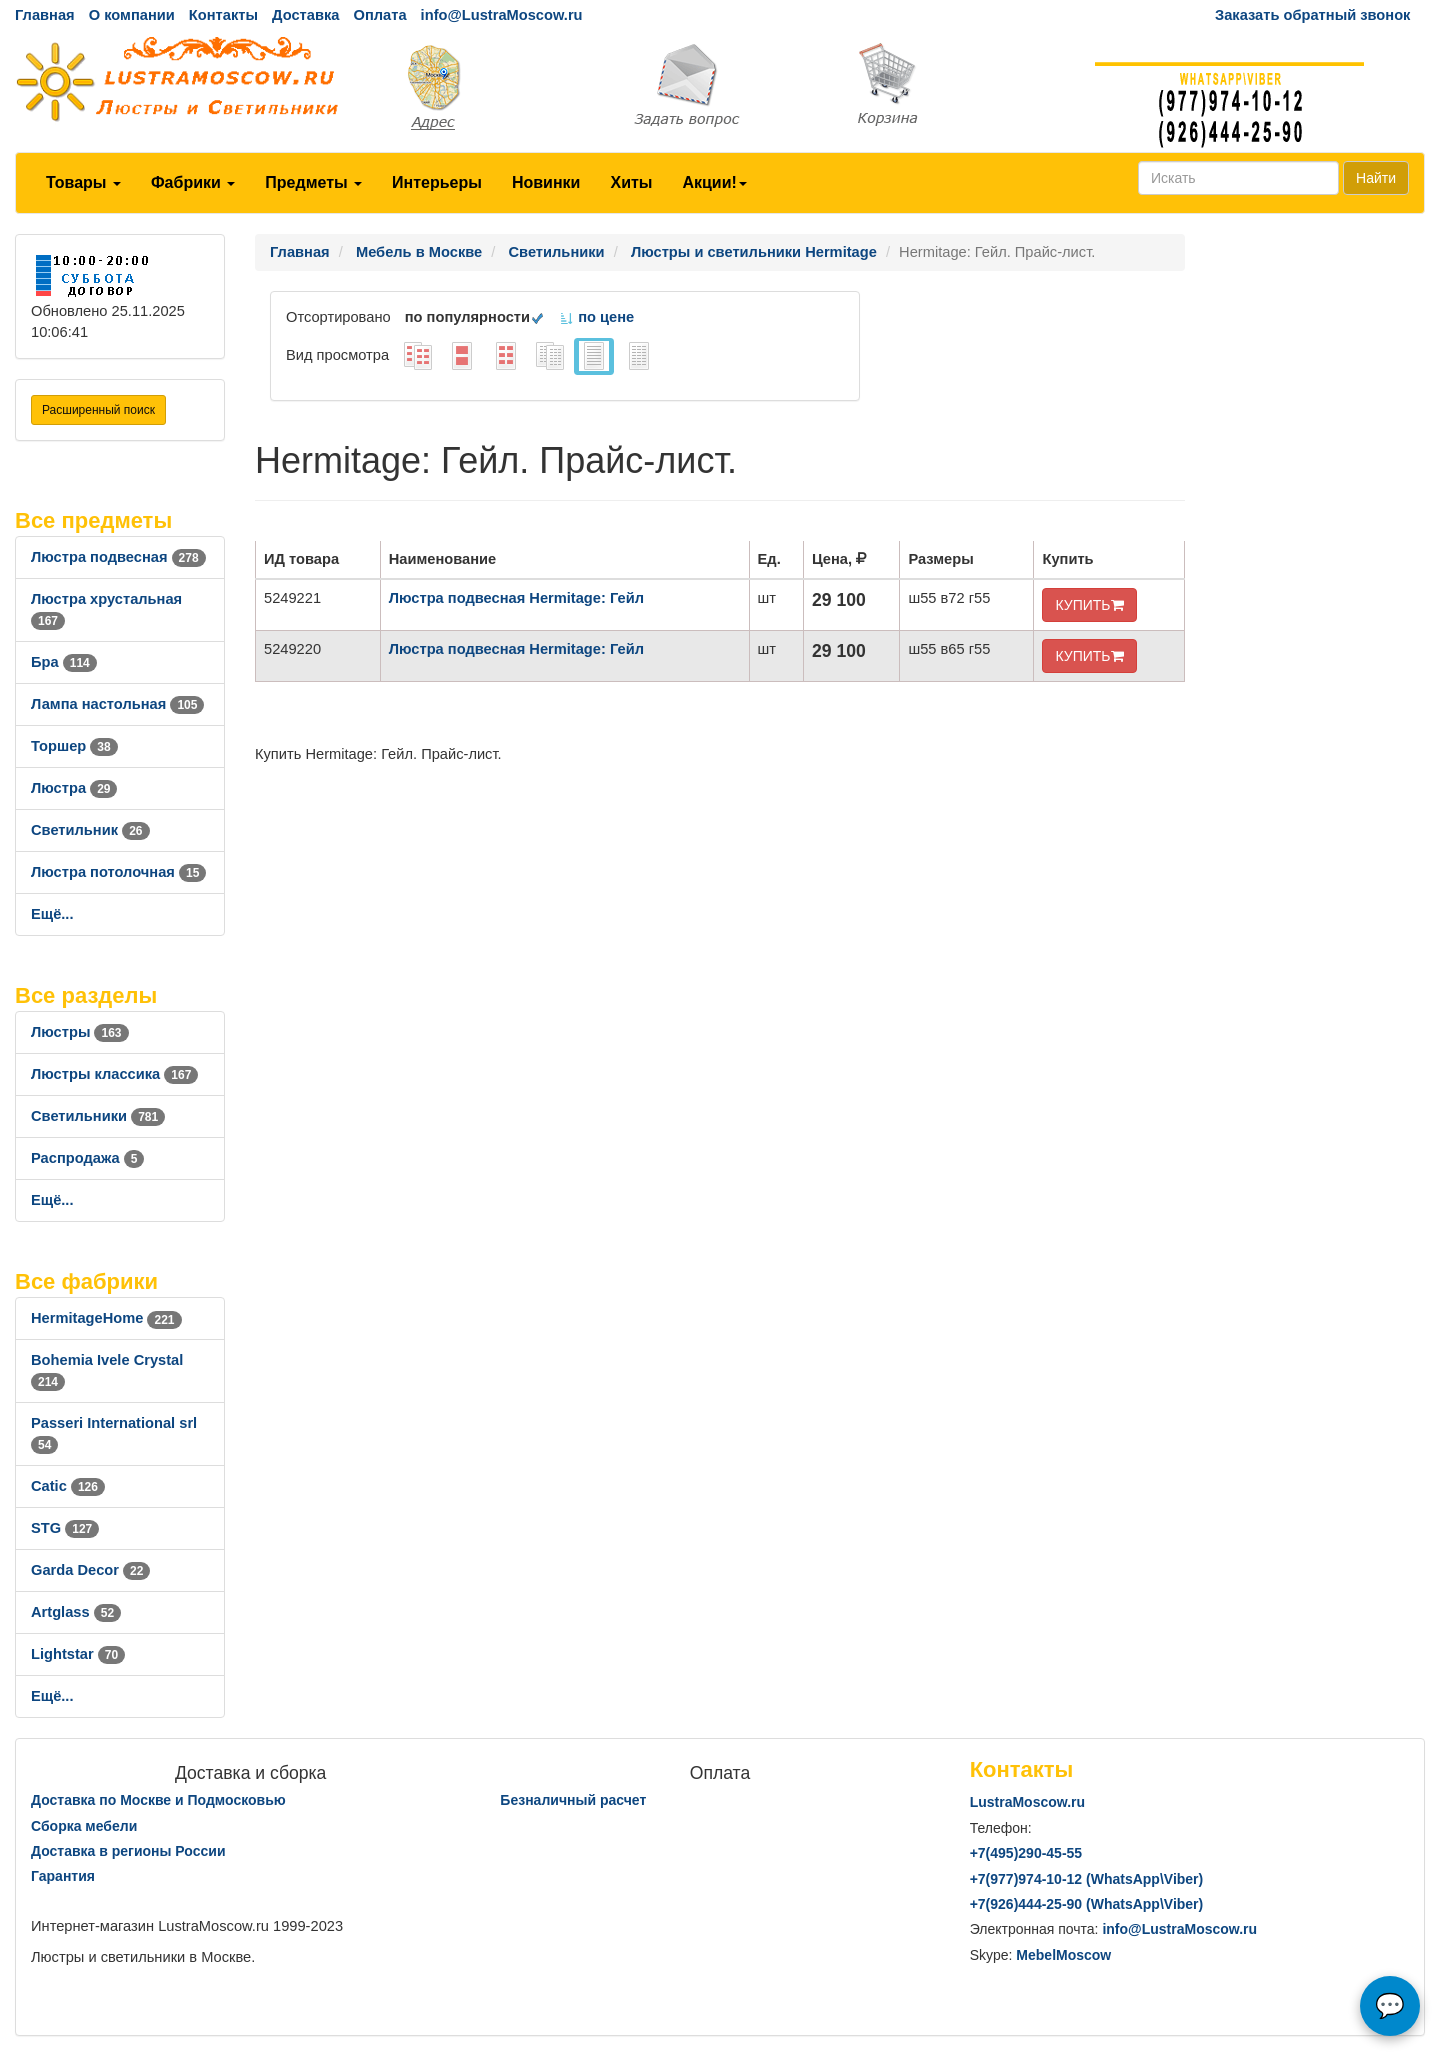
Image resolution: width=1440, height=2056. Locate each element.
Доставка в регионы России (128, 1851)
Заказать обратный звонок (1312, 15)
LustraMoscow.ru (1027, 1802)
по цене (596, 317)
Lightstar (78, 1654)
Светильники (98, 1116)
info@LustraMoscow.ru (502, 15)
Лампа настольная (117, 704)
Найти (1376, 178)
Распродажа (87, 1158)
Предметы (313, 182)
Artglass (76, 1612)
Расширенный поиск (98, 410)
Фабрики (193, 182)
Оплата (379, 15)
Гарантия (63, 1876)
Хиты (631, 182)
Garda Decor (90, 1570)
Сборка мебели (84, 1826)
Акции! (714, 182)
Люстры (80, 1032)
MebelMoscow (1063, 1955)
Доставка (305, 15)
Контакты (223, 15)
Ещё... (52, 914)
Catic (68, 1486)
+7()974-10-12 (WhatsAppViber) (1087, 1879)
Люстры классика (114, 1074)
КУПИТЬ (1089, 605)
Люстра (74, 788)
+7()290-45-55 (1026, 1853)
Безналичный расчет (573, 1800)
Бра (64, 662)
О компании (132, 15)
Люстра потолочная (118, 872)
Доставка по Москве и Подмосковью (158, 1800)
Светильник (90, 830)
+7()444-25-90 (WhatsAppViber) (1087, 1904)
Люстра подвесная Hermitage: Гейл (516, 598)
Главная (45, 15)
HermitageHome (106, 1318)
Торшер (74, 746)
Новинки (546, 182)
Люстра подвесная (118, 557)
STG (65, 1528)
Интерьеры (437, 182)
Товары (83, 182)
